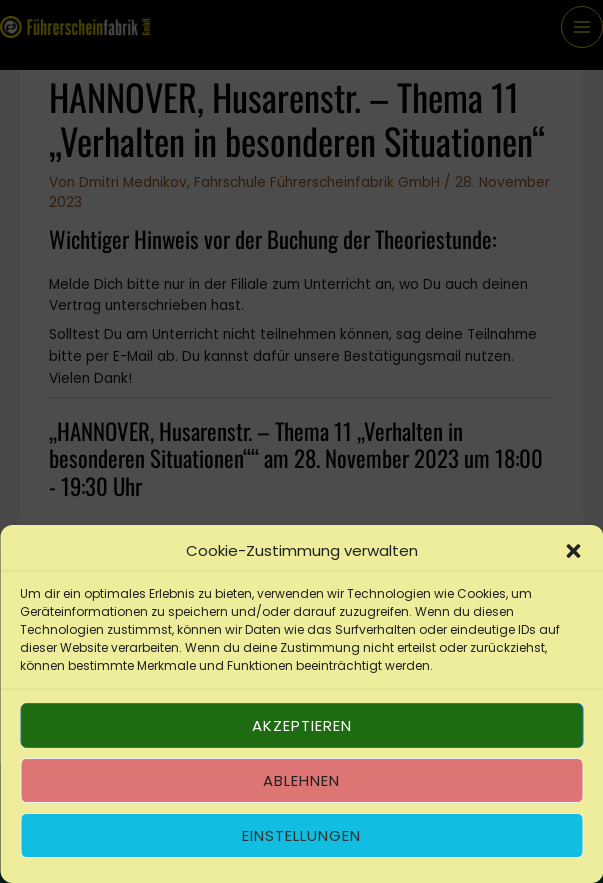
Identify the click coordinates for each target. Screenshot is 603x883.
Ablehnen (301, 780)
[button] (573, 551)
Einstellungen (301, 835)
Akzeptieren (302, 725)
